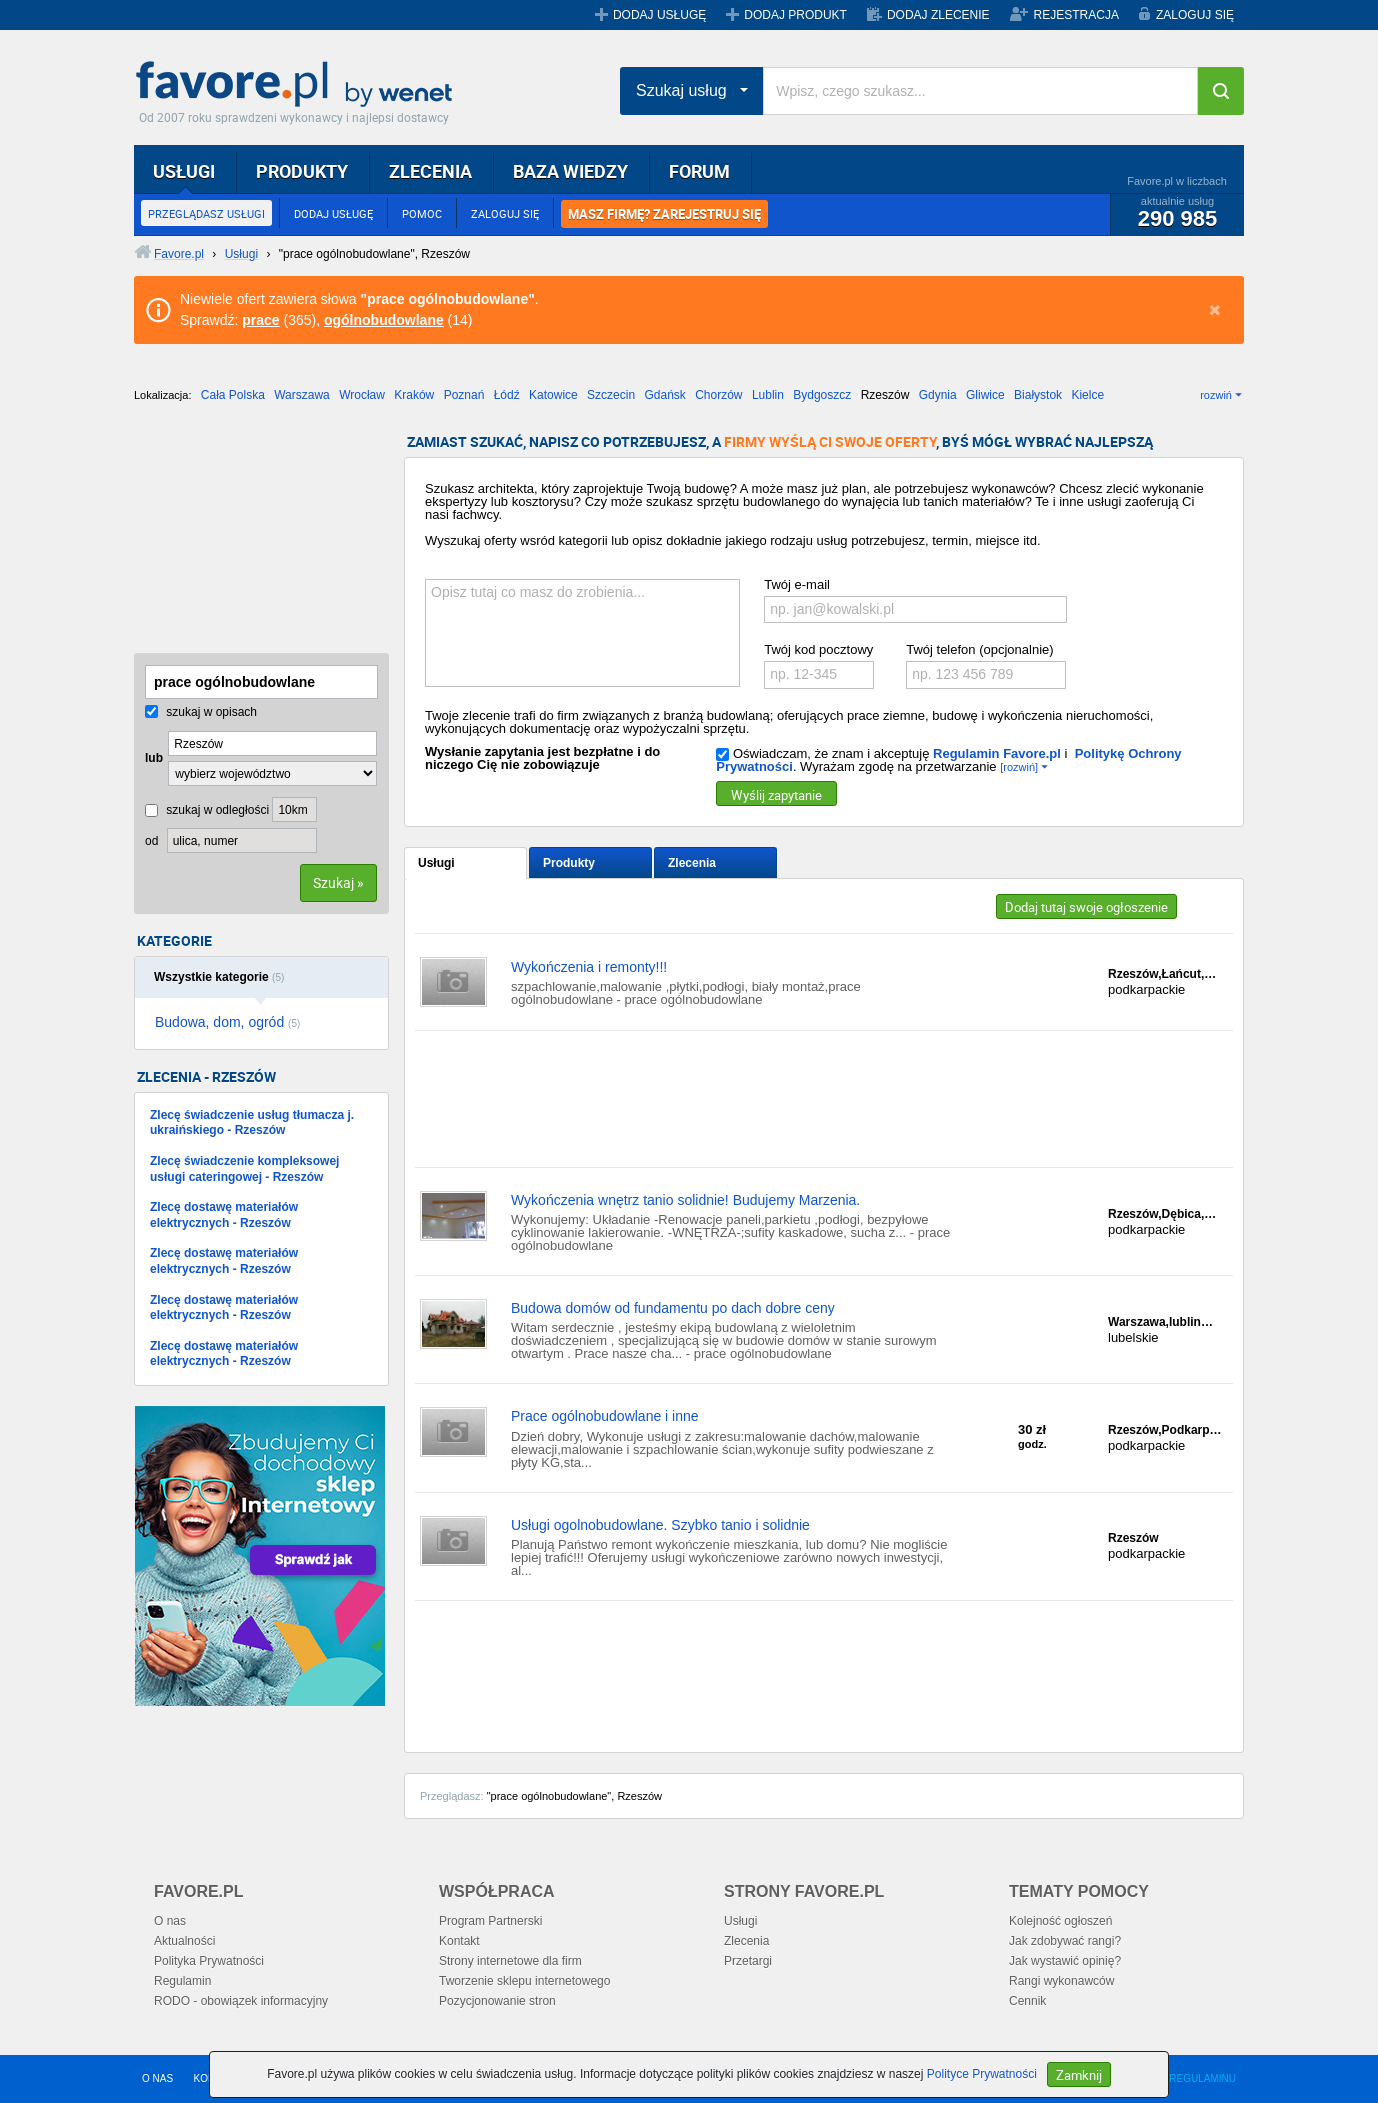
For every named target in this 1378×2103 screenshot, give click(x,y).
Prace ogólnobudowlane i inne (605, 1416)
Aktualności (184, 1941)
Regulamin (182, 1981)
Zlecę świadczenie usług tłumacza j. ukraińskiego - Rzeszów (252, 1123)
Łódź (507, 395)
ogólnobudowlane (384, 320)
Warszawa (302, 395)
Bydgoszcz (822, 395)
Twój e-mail (797, 584)
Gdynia (938, 395)
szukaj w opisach (201, 712)
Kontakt (459, 1941)
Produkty (569, 863)
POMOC (422, 213)
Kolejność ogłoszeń (1060, 1921)
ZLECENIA (430, 171)
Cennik (1027, 2001)
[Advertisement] (234, 535)
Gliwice (985, 395)
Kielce (1087, 395)
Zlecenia (692, 863)
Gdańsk (664, 395)
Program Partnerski (490, 1921)
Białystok (1038, 395)
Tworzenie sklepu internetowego (524, 1981)
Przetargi (748, 1961)
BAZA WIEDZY (570, 171)
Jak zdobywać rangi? (1065, 1941)
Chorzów (718, 395)
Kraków (414, 395)
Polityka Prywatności (209, 1961)
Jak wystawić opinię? (1065, 1961)
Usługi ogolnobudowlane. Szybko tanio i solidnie (660, 1525)
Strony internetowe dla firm (510, 1961)
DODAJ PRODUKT (795, 15)
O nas (170, 1921)
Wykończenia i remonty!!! (589, 967)
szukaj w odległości (207, 810)
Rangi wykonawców (1061, 1981)
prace (260, 320)
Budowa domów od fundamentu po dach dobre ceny (673, 1308)
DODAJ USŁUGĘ (659, 15)
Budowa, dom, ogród (227, 1022)
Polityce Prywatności (982, 2074)
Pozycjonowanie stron (497, 2001)
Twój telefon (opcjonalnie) (979, 649)
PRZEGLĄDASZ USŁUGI (206, 213)
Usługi (436, 863)
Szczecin (611, 395)
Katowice (553, 395)
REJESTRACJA (1076, 15)
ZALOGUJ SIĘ (1195, 15)
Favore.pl (299, 85)
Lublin (768, 395)
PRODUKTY (302, 171)
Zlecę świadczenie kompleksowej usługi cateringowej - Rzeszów (244, 1169)
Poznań (464, 395)
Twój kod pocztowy (818, 649)
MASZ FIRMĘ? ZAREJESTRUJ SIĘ (664, 214)
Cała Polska (233, 395)
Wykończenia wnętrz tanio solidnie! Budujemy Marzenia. (685, 1200)
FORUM (699, 171)
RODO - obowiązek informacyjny (241, 2001)
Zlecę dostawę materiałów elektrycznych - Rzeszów (224, 1215)
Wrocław (362, 395)
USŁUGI (184, 171)
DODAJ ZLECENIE (938, 15)
